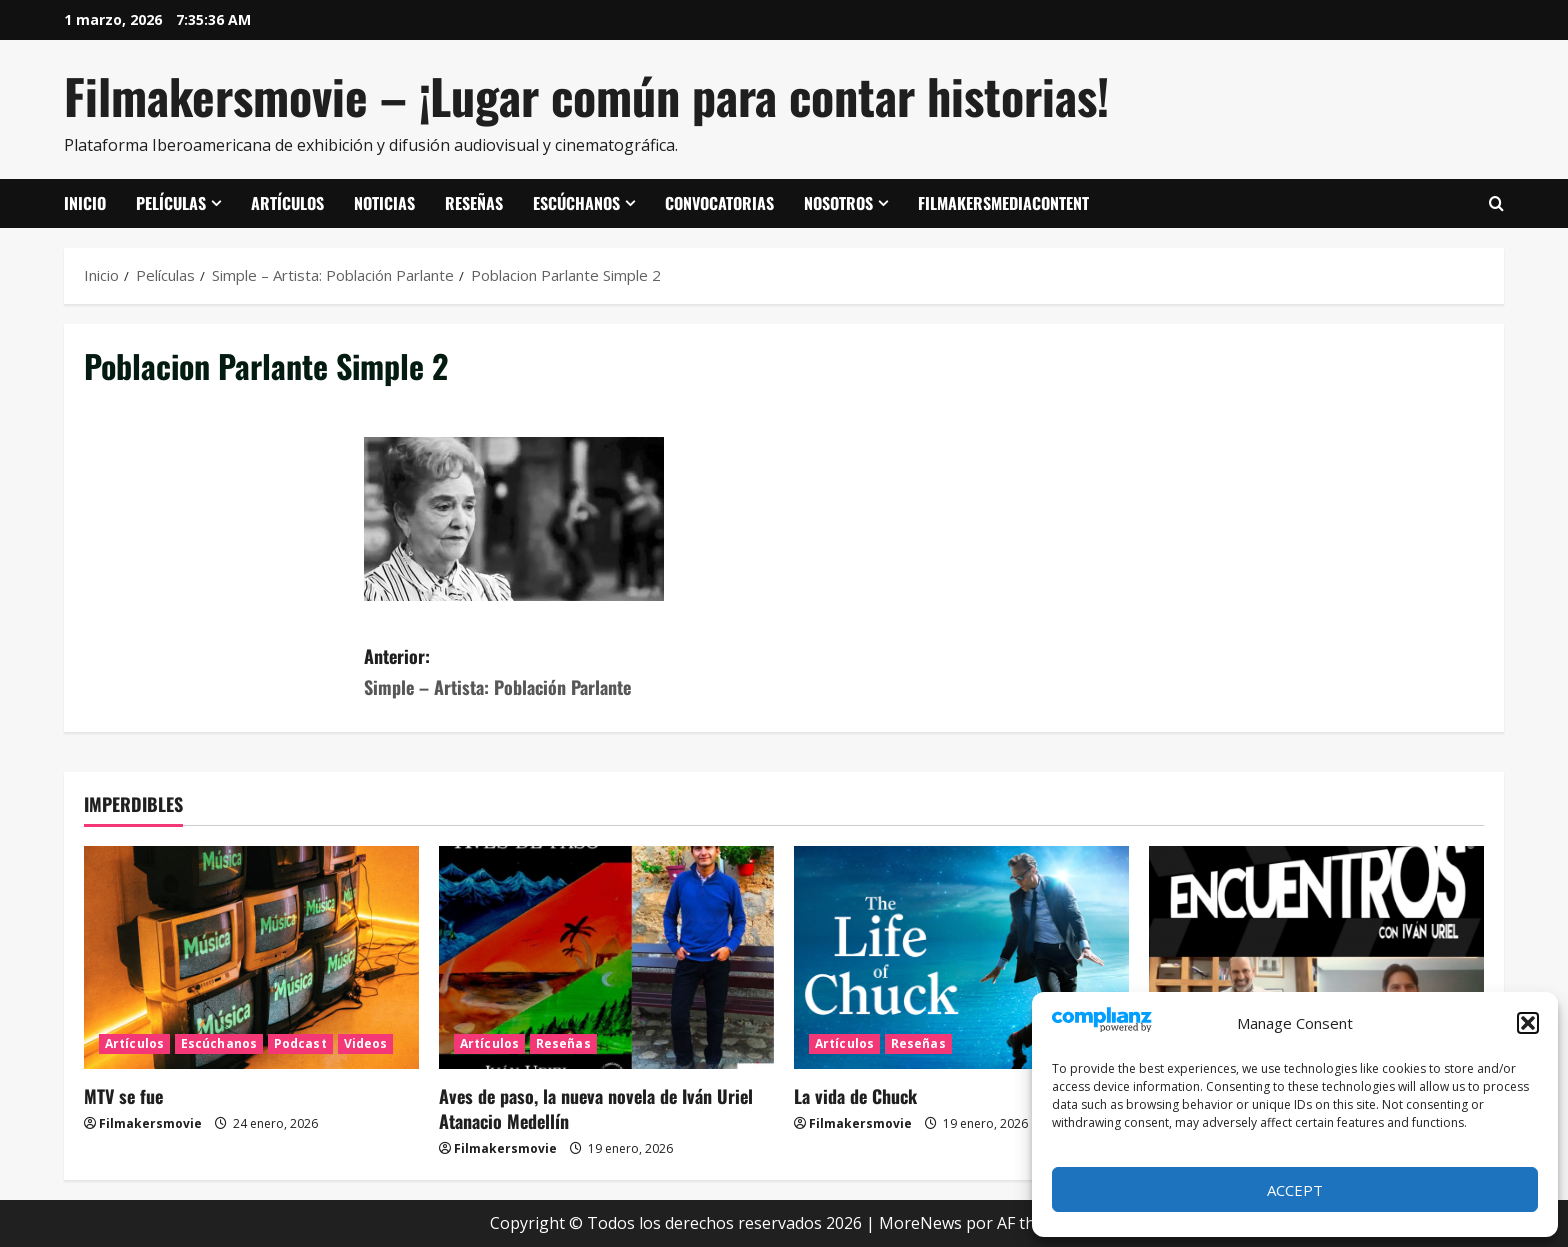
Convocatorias (719, 203)
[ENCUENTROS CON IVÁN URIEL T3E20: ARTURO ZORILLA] (1316, 957)
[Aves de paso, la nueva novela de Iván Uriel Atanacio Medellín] (606, 957)
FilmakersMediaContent (1003, 203)
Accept (1295, 1190)
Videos (366, 1043)
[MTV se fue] (251, 957)
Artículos (287, 203)
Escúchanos (576, 203)
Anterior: (574, 672)
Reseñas (474, 203)
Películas (171, 203)
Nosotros (838, 203)
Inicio (85, 203)
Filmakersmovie (150, 1123)
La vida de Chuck (855, 1096)
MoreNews (920, 1223)
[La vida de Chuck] (961, 957)
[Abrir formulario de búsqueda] (1496, 204)
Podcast (300, 1043)
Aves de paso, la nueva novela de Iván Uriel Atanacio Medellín (596, 1108)
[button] (1528, 1023)
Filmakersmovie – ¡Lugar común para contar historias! (586, 95)
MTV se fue (123, 1096)
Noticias (384, 203)
